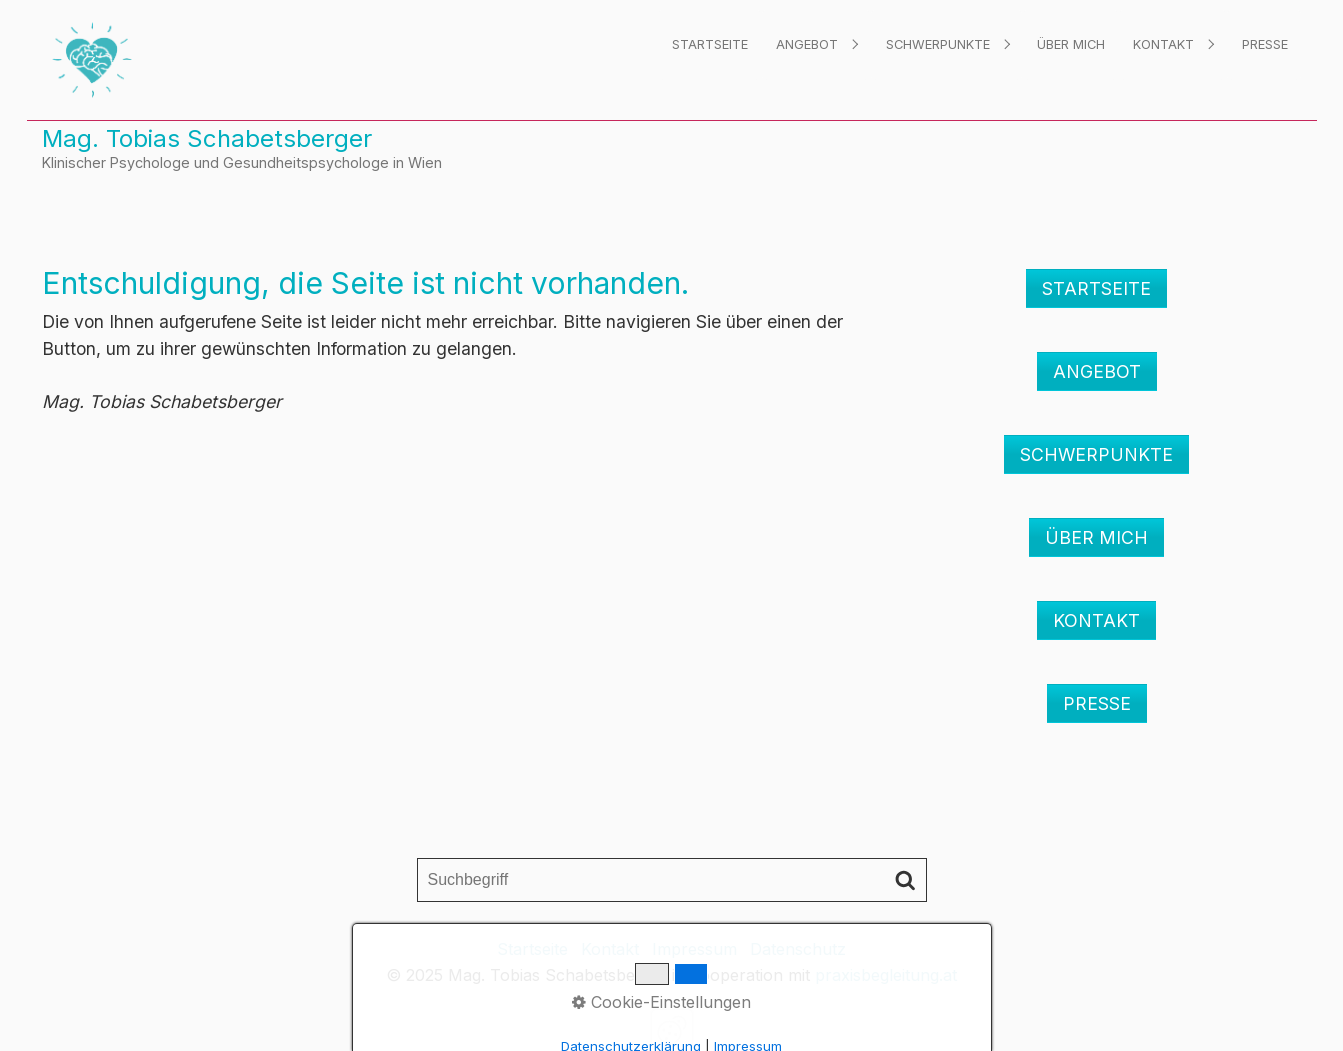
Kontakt (1163, 44)
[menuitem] (709, 45)
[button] (1096, 288)
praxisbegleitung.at (886, 975)
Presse (1265, 44)
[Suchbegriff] (672, 880)
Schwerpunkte (938, 44)
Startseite (710, 44)
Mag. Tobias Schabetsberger (207, 138)
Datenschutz (798, 949)
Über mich (1071, 44)
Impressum (694, 949)
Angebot (807, 44)
